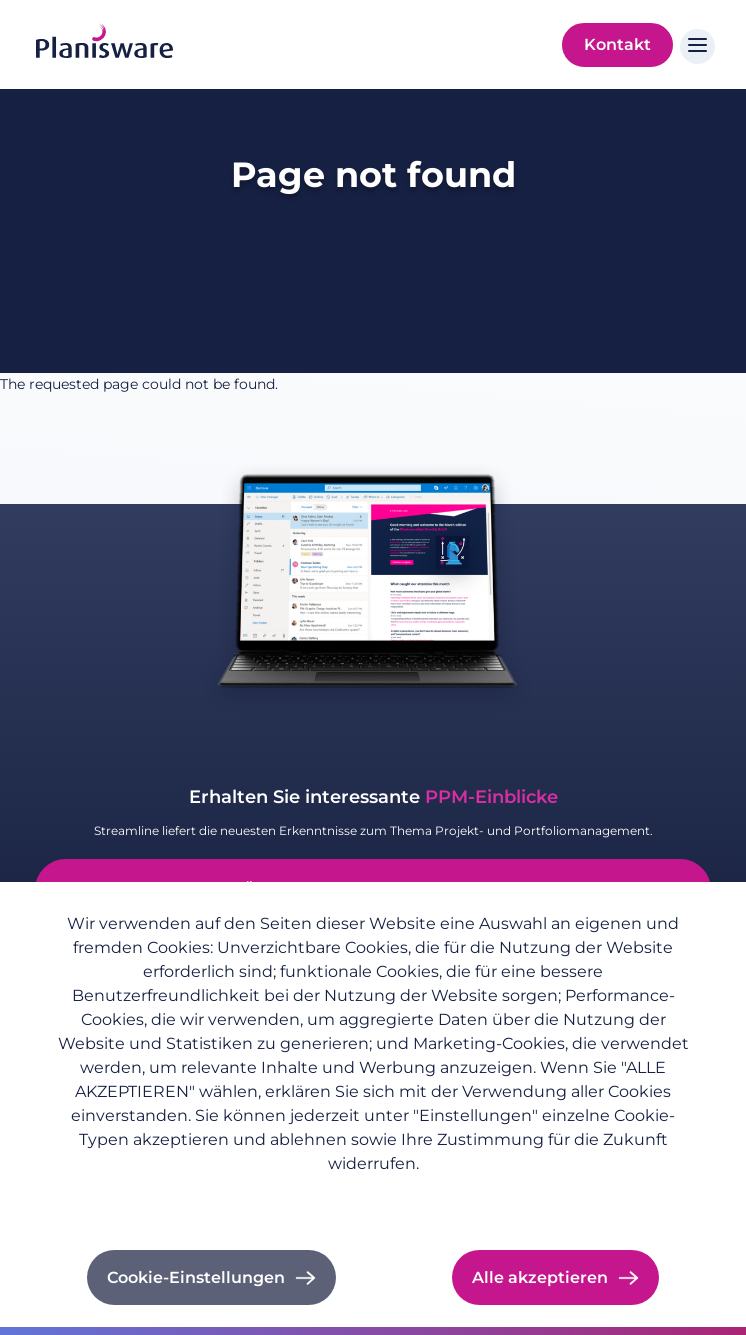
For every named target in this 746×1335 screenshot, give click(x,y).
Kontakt (617, 44)
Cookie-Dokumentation (404, 1196)
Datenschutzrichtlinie (125, 1196)
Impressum (261, 1196)
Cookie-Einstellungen (196, 1277)
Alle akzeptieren (540, 1277)
